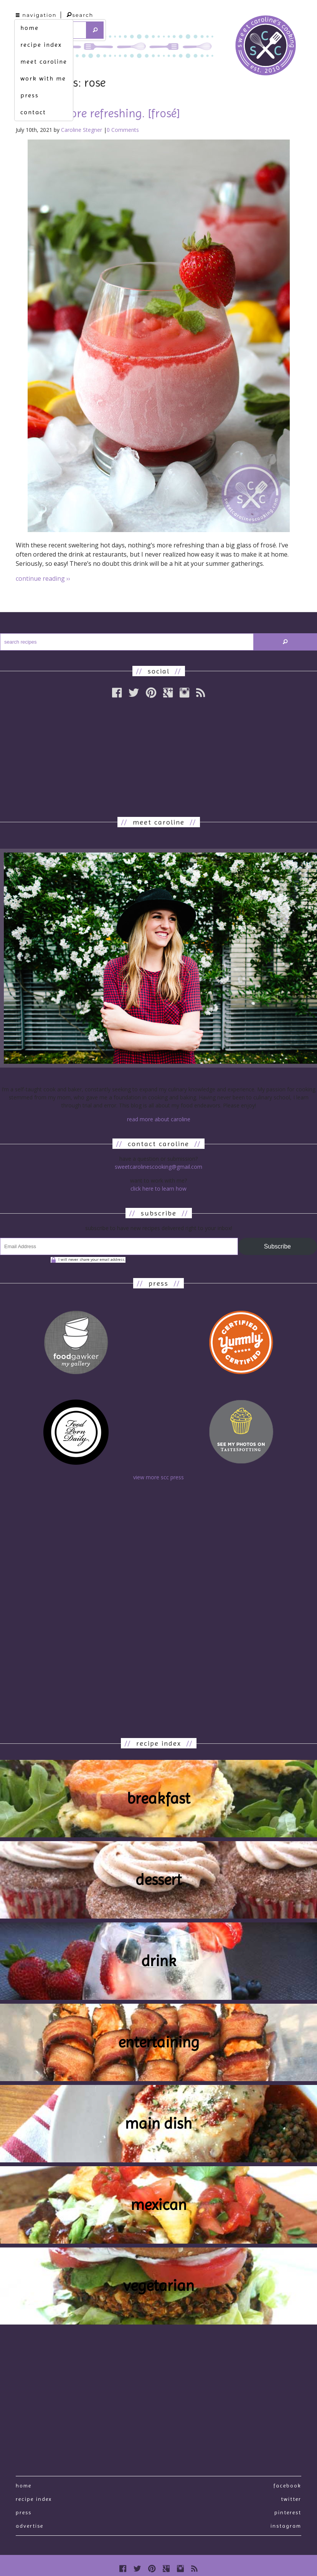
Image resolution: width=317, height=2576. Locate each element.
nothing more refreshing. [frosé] (98, 113)
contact (33, 112)
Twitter (291, 2499)
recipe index (41, 44)
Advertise (29, 2526)
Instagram (286, 2526)
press (29, 95)
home (29, 27)
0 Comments (123, 129)
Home (23, 2485)
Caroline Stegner (81, 129)
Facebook (287, 2485)
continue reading (43, 578)
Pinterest (287, 2512)
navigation (36, 15)
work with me (43, 78)
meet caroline (43, 61)
